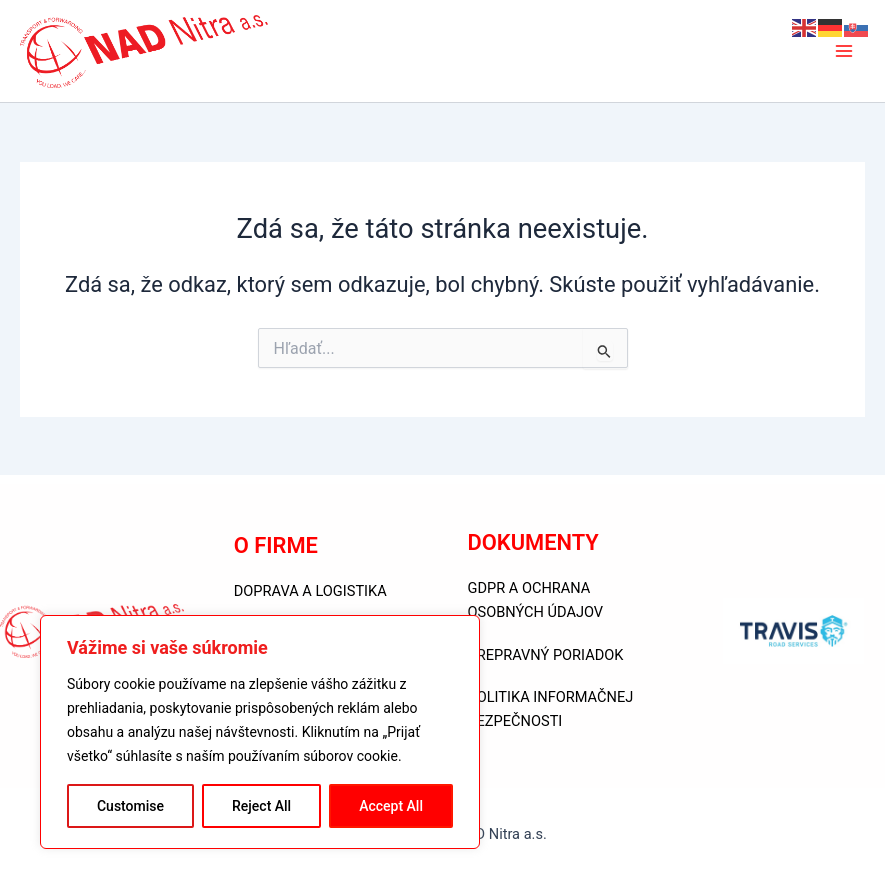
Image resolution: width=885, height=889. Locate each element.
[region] (260, 732)
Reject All (261, 806)
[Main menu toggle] (844, 51)
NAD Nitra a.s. (358, 51)
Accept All (391, 806)
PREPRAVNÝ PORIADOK (546, 655)
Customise (130, 806)
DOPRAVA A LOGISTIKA (310, 591)
